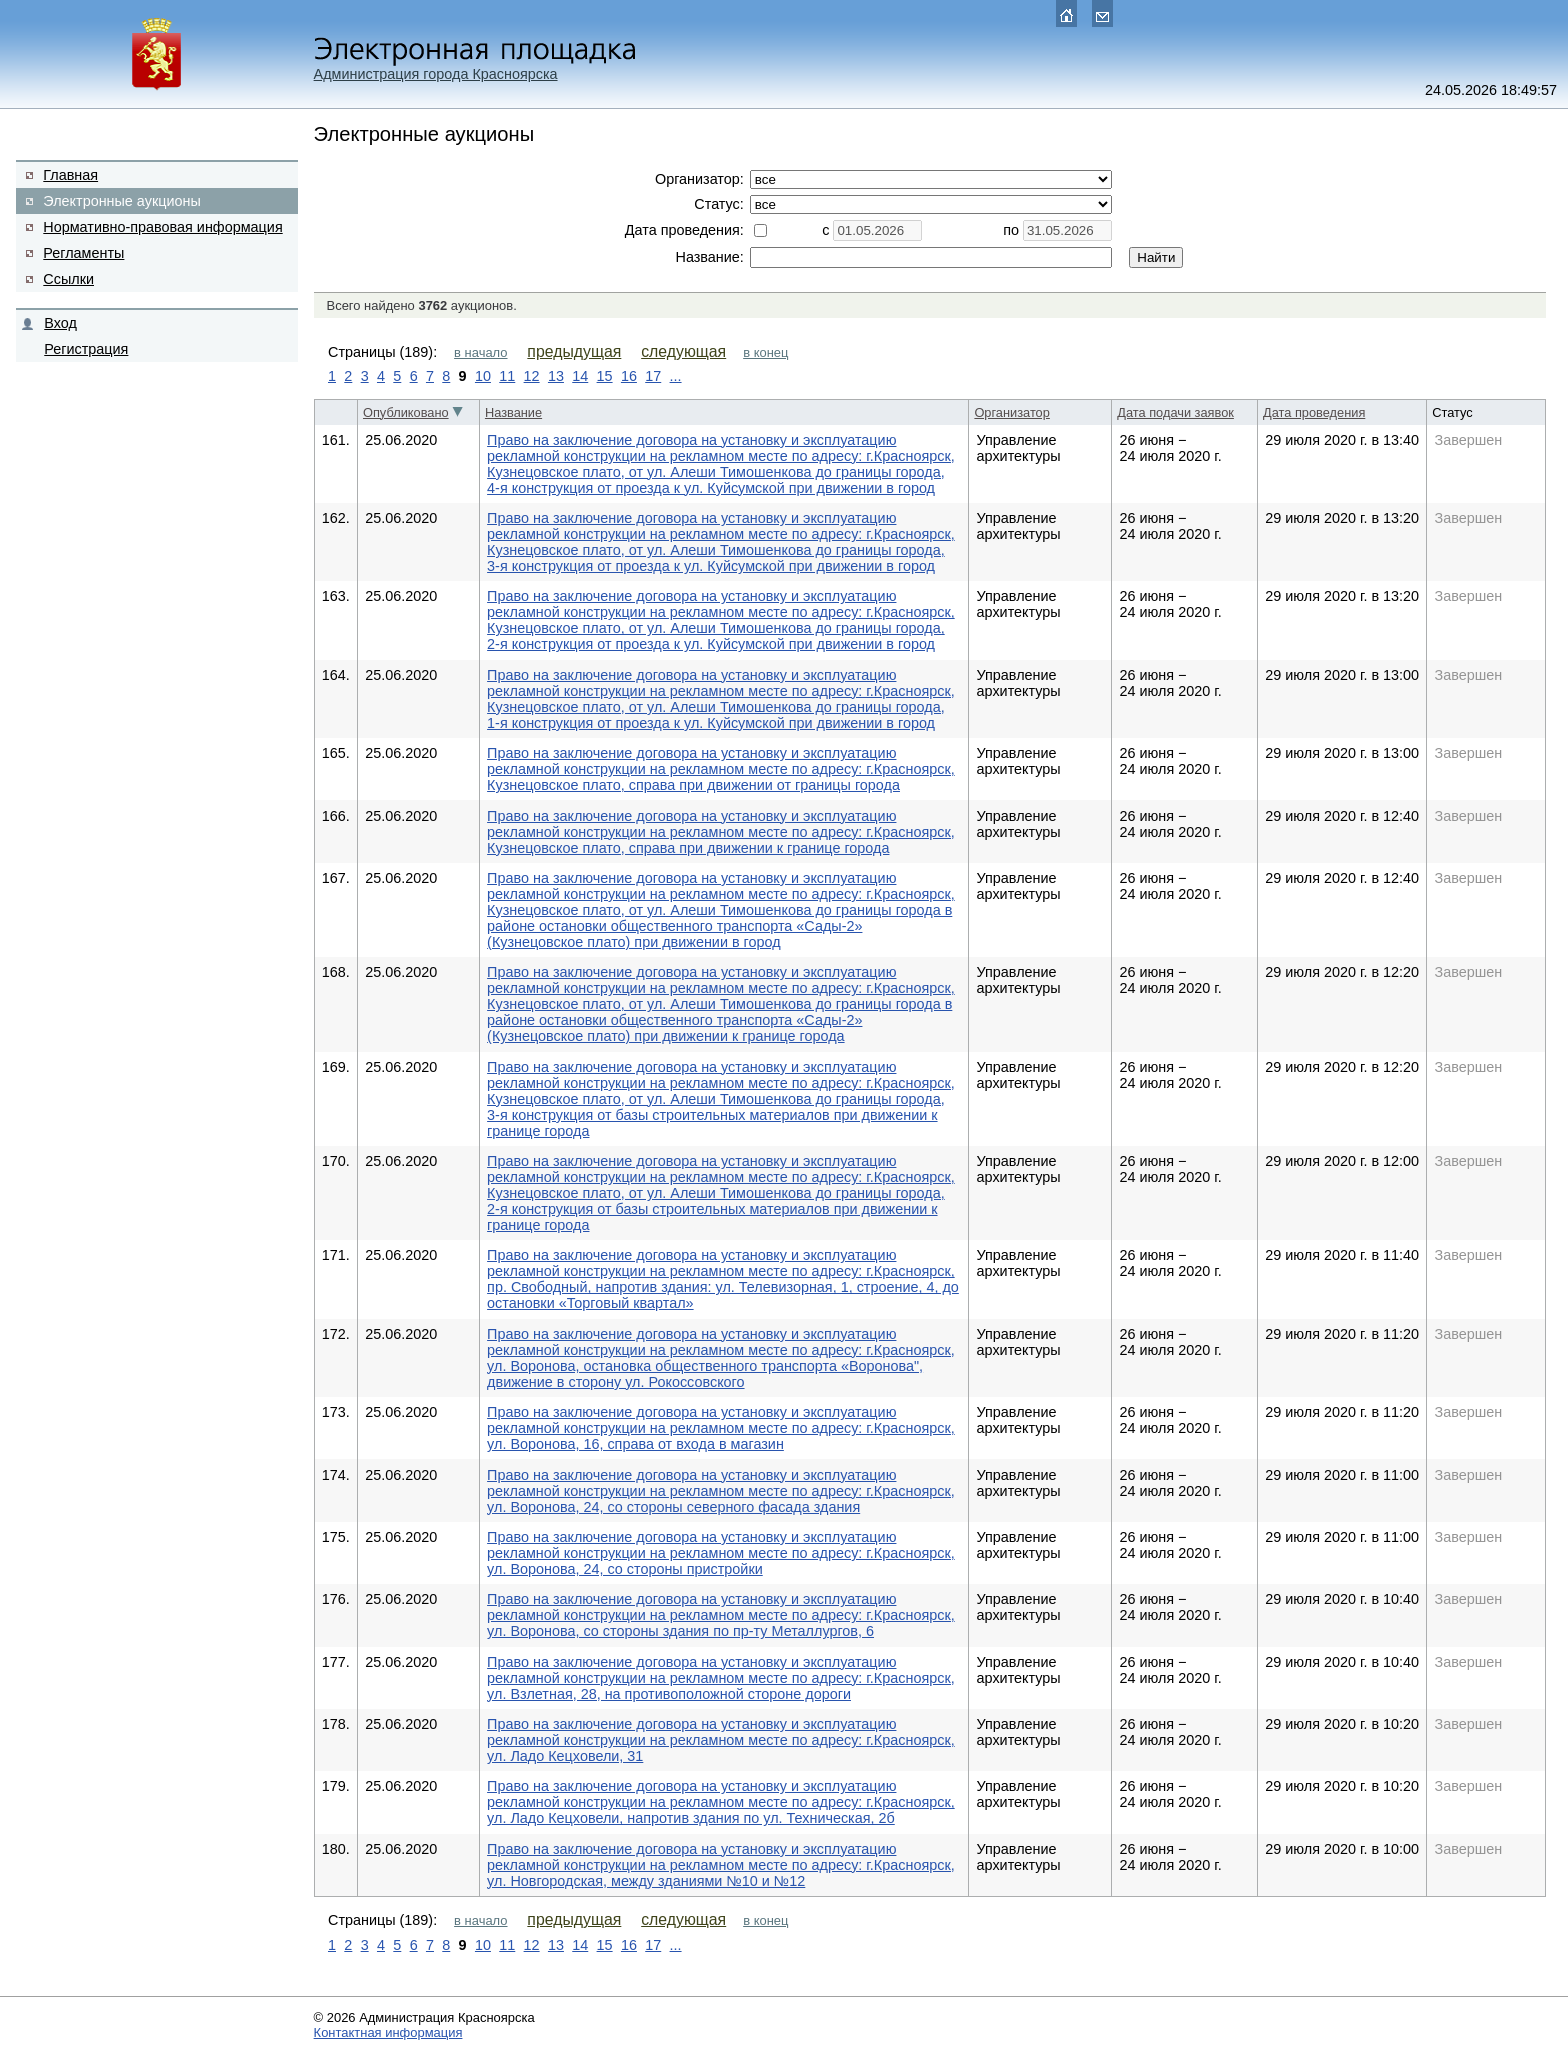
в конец (765, 352)
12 (532, 376)
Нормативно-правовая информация (162, 227)
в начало (480, 352)
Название (513, 412)
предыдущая (574, 351)
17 (653, 376)
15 (605, 376)
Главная (70, 175)
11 (507, 376)
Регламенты (83, 253)
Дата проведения (1314, 412)
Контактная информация (388, 2032)
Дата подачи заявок (1175, 412)
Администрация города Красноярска (436, 74)
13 (556, 376)
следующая (683, 351)
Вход (60, 323)
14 (580, 376)
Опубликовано (406, 412)
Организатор (1011, 412)
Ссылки (68, 279)
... (676, 376)
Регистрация (86, 349)
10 (483, 376)
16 (629, 376)
